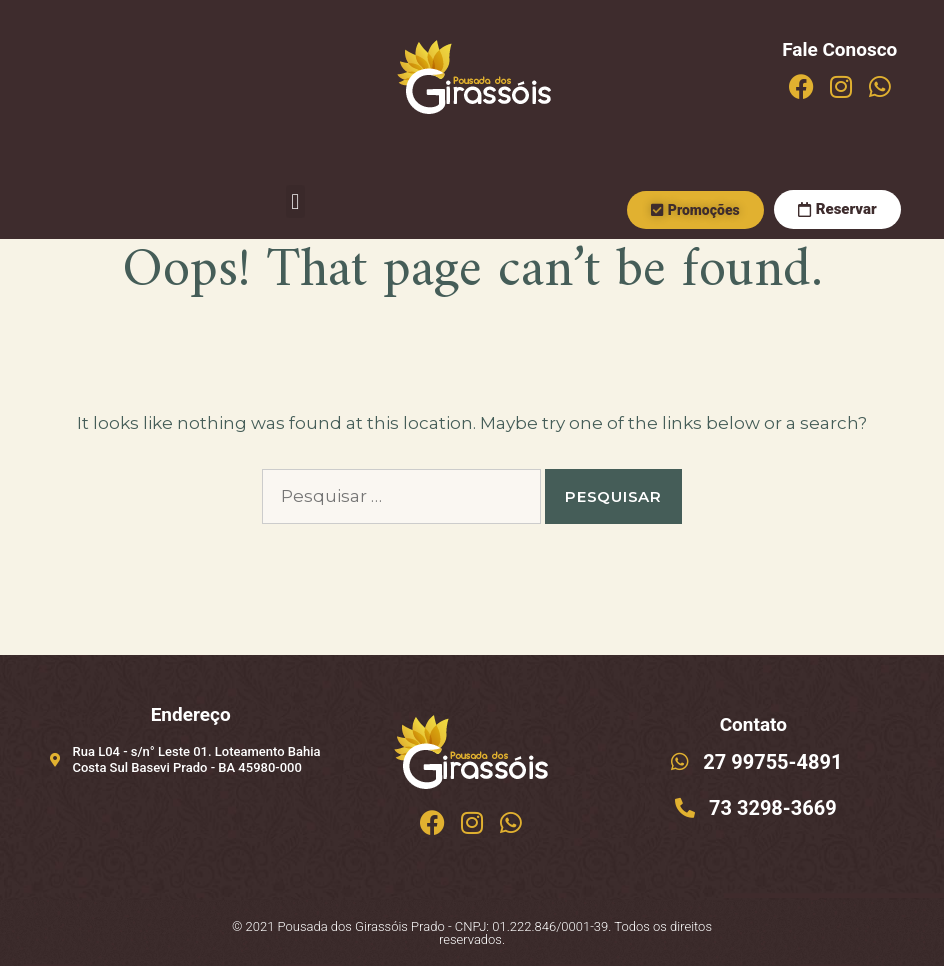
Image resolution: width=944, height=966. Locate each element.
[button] (295, 201)
